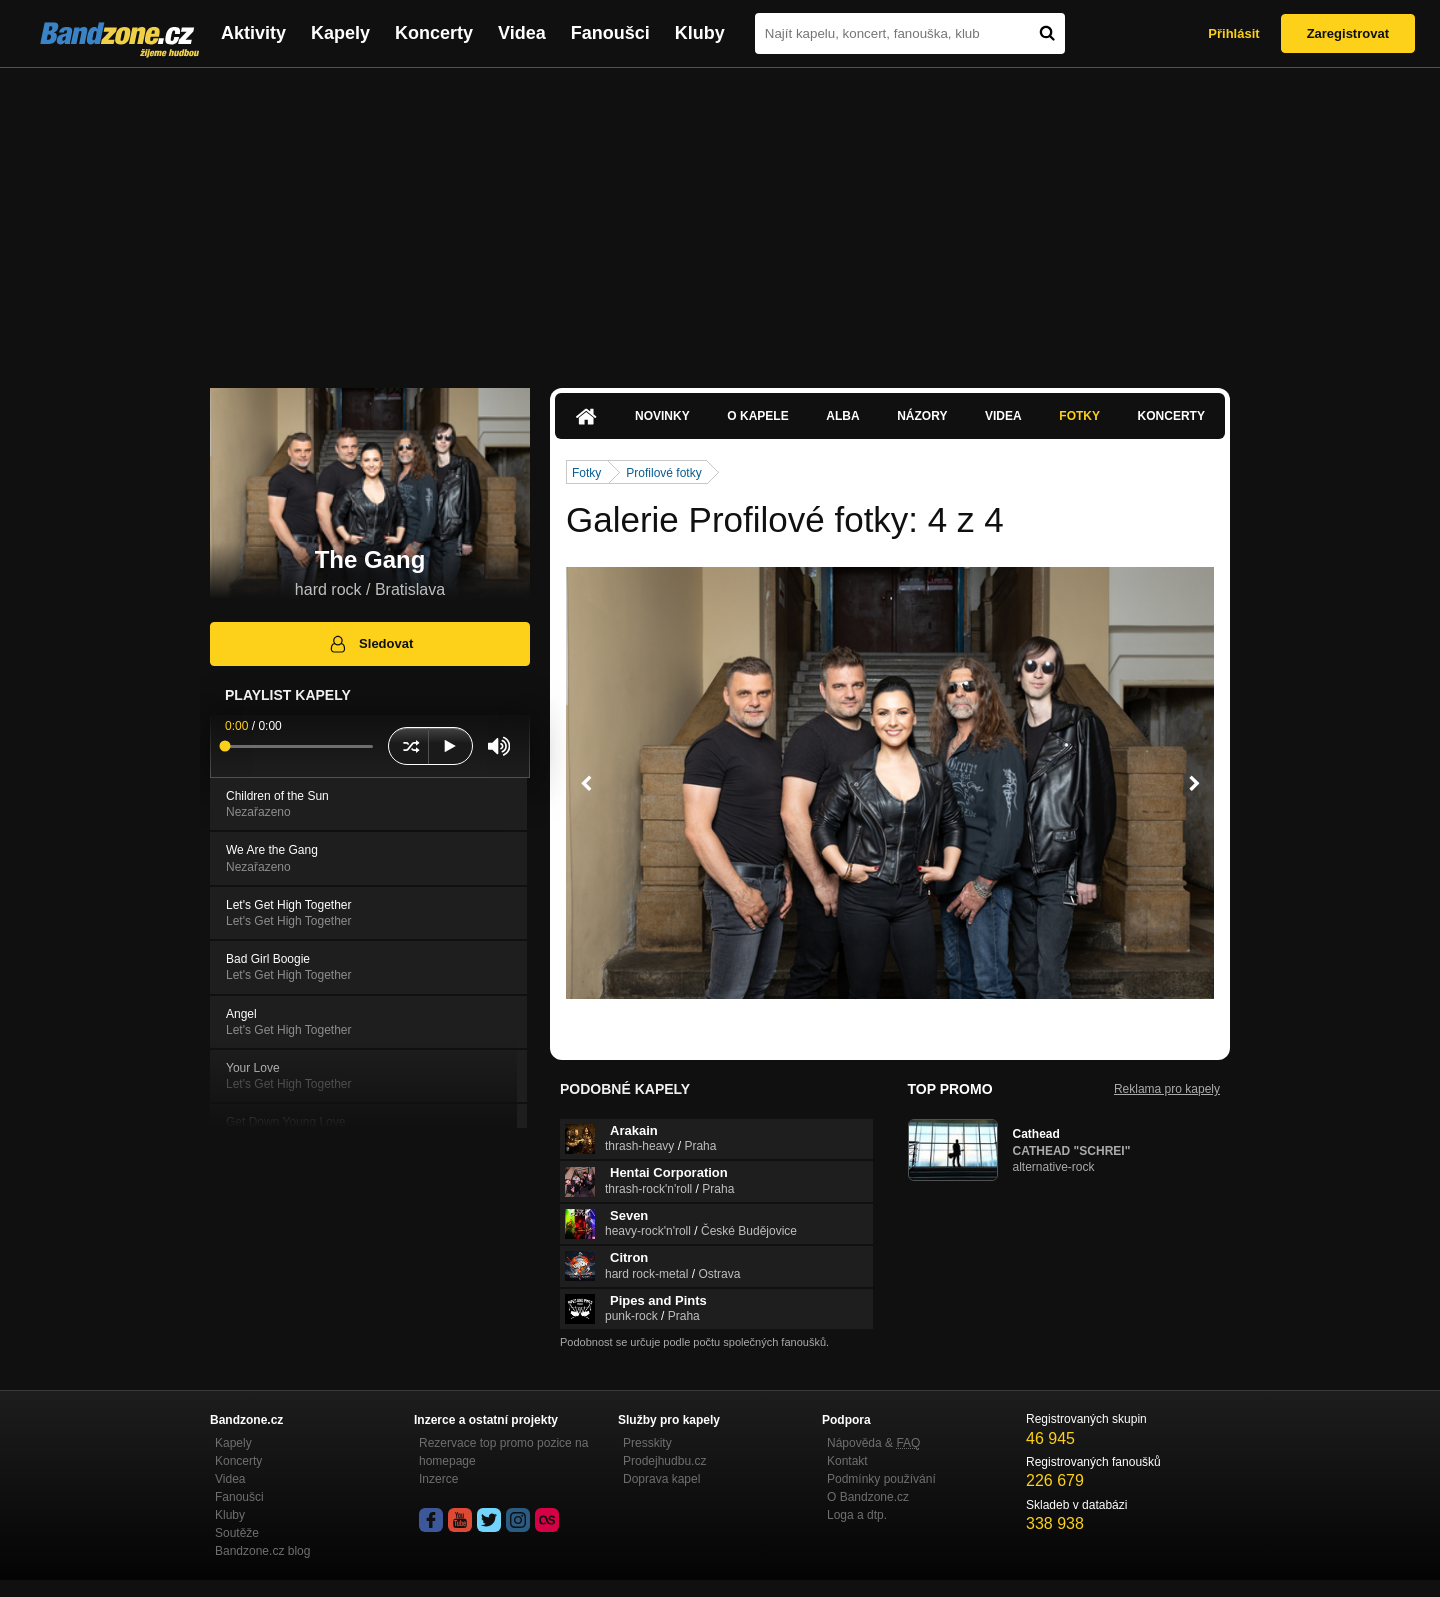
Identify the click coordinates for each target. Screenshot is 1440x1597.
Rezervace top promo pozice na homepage (503, 1452)
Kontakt (847, 1461)
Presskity (647, 1443)
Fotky (1079, 416)
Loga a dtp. (857, 1515)
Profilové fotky (663, 473)
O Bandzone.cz (868, 1497)
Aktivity (253, 33)
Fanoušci (610, 33)
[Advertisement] (720, 218)
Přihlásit (1233, 33)
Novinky (662, 416)
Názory (922, 416)
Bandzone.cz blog (262, 1551)
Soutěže (237, 1533)
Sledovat (370, 644)
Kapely (340, 33)
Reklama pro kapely (1167, 1089)
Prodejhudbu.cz (664, 1461)
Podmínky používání (881, 1479)
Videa (522, 33)
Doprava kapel (661, 1479)
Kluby (700, 33)
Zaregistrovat (1348, 33)
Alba (842, 416)
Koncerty (434, 33)
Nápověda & (873, 1443)
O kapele (757, 416)
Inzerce (438, 1479)
